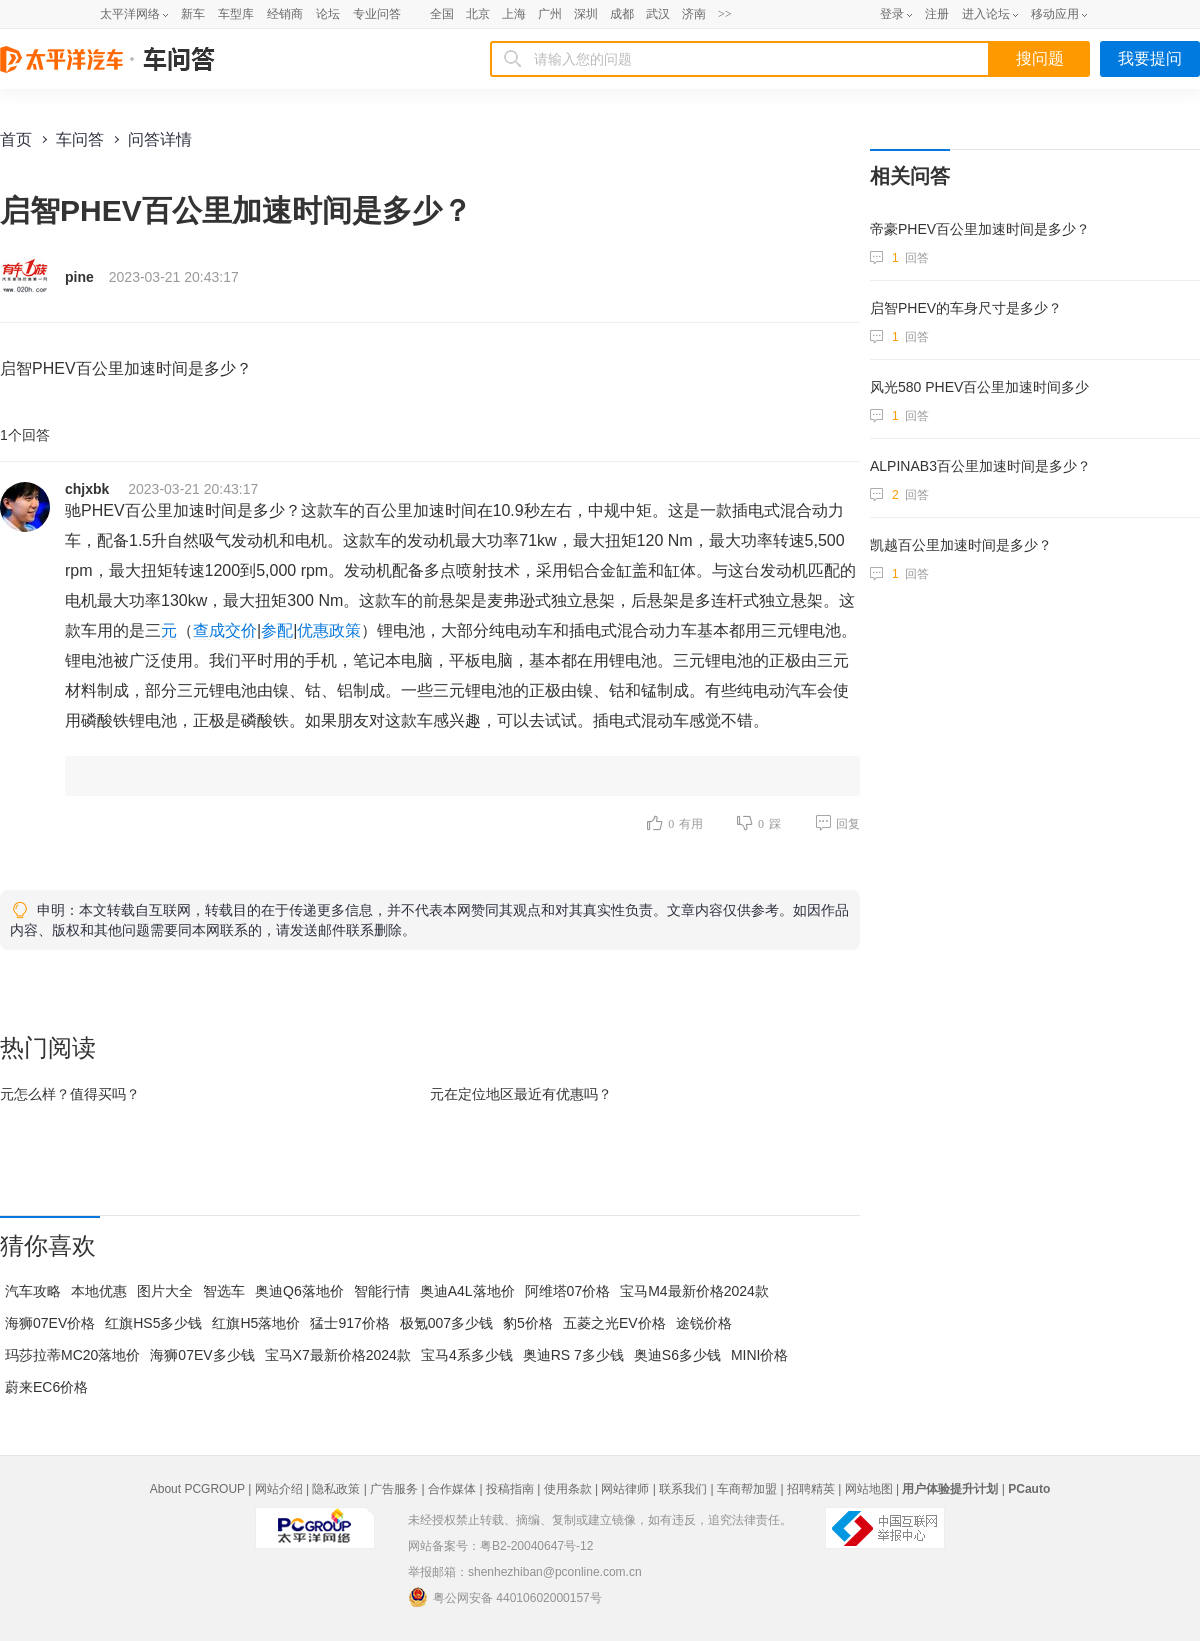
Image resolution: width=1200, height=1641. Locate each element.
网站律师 (625, 1489)
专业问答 (377, 14)
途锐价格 (704, 1323)
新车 (193, 14)
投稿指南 (510, 1489)
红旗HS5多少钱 (153, 1323)
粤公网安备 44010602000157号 (505, 1597)
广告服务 (394, 1489)
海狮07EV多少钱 (202, 1355)
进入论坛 (986, 14)
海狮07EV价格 (50, 1323)
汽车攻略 (33, 1291)
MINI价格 (760, 1355)
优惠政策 (329, 630)
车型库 (236, 14)
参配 (277, 630)
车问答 (80, 139)
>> (725, 14)
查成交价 (225, 630)
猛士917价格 (349, 1323)
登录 (892, 14)
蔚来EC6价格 (46, 1387)
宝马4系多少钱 (467, 1355)
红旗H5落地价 (256, 1323)
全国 (442, 14)
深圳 (586, 14)
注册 (937, 14)
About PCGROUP (197, 1489)
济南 (694, 14)
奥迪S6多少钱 (677, 1355)
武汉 (658, 14)
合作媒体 (452, 1489)
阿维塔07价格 (568, 1291)
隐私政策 (336, 1489)
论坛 (328, 14)
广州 (550, 14)
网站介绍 (279, 1489)
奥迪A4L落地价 (467, 1291)
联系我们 (683, 1489)
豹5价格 (528, 1323)
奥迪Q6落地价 (299, 1291)
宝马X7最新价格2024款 (338, 1355)
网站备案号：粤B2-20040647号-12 (500, 1546)
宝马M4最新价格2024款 (694, 1291)
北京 (478, 14)
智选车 (224, 1291)
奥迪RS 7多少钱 (573, 1355)
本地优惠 (99, 1291)
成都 (622, 14)
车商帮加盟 (747, 1489)
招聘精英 (811, 1489)
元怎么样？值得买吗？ (70, 1094)
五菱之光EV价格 (614, 1323)
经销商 (285, 14)
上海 (514, 14)
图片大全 (165, 1291)
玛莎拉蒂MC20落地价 (72, 1355)
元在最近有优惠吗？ (521, 1094)
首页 (16, 139)
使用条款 (568, 1489)
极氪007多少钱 (446, 1323)
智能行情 (382, 1291)
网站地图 (869, 1489)
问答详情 (160, 139)
